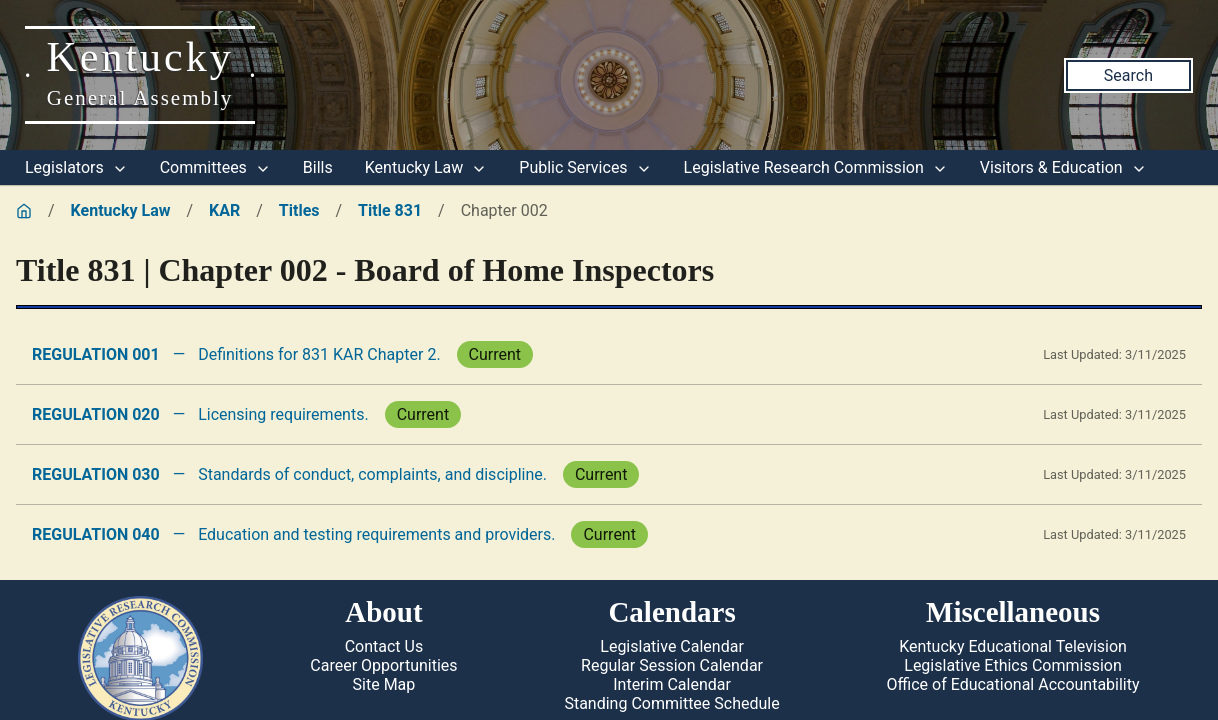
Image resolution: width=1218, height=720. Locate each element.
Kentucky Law (426, 167)
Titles (299, 210)
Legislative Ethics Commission (1013, 665)
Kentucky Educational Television (1013, 646)
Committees (215, 167)
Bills (318, 167)
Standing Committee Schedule (671, 703)
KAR (224, 210)
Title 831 (390, 210)
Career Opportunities (383, 665)
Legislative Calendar (672, 646)
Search (1128, 75)
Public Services (585, 167)
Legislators (76, 167)
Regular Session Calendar (672, 665)
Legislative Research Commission (816, 167)
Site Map (384, 684)
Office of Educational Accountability (1013, 684)
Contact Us (384, 646)
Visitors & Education (1063, 167)
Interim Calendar (672, 684)
